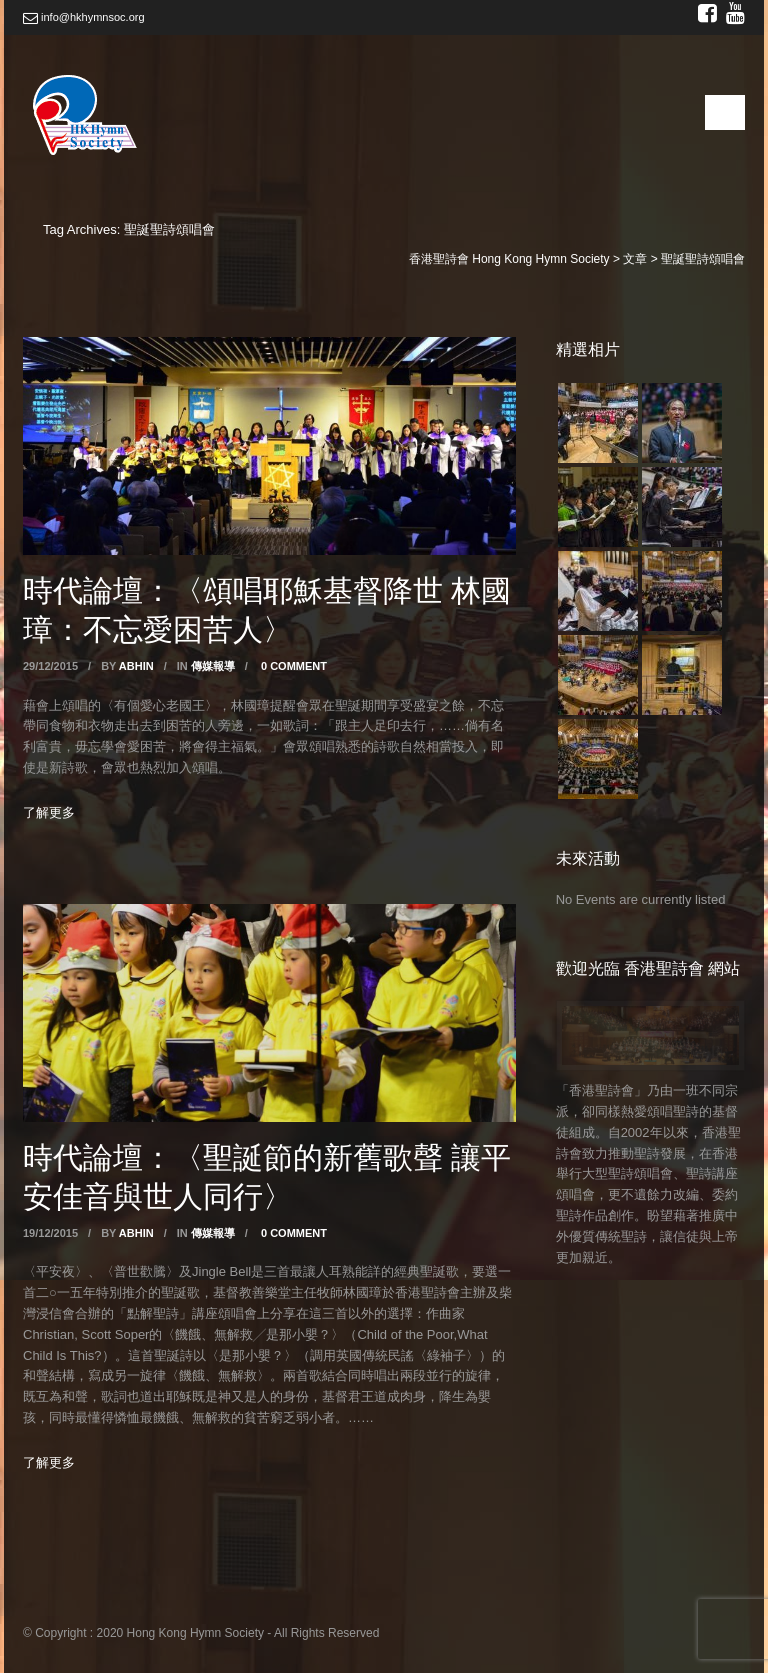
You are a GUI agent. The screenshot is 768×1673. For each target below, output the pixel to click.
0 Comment (294, 666)
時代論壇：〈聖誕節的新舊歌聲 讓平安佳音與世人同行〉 (267, 1176)
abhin (136, 666)
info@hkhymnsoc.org (84, 17)
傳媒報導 (213, 666)
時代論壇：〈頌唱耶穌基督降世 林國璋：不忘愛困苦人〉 (267, 609)
